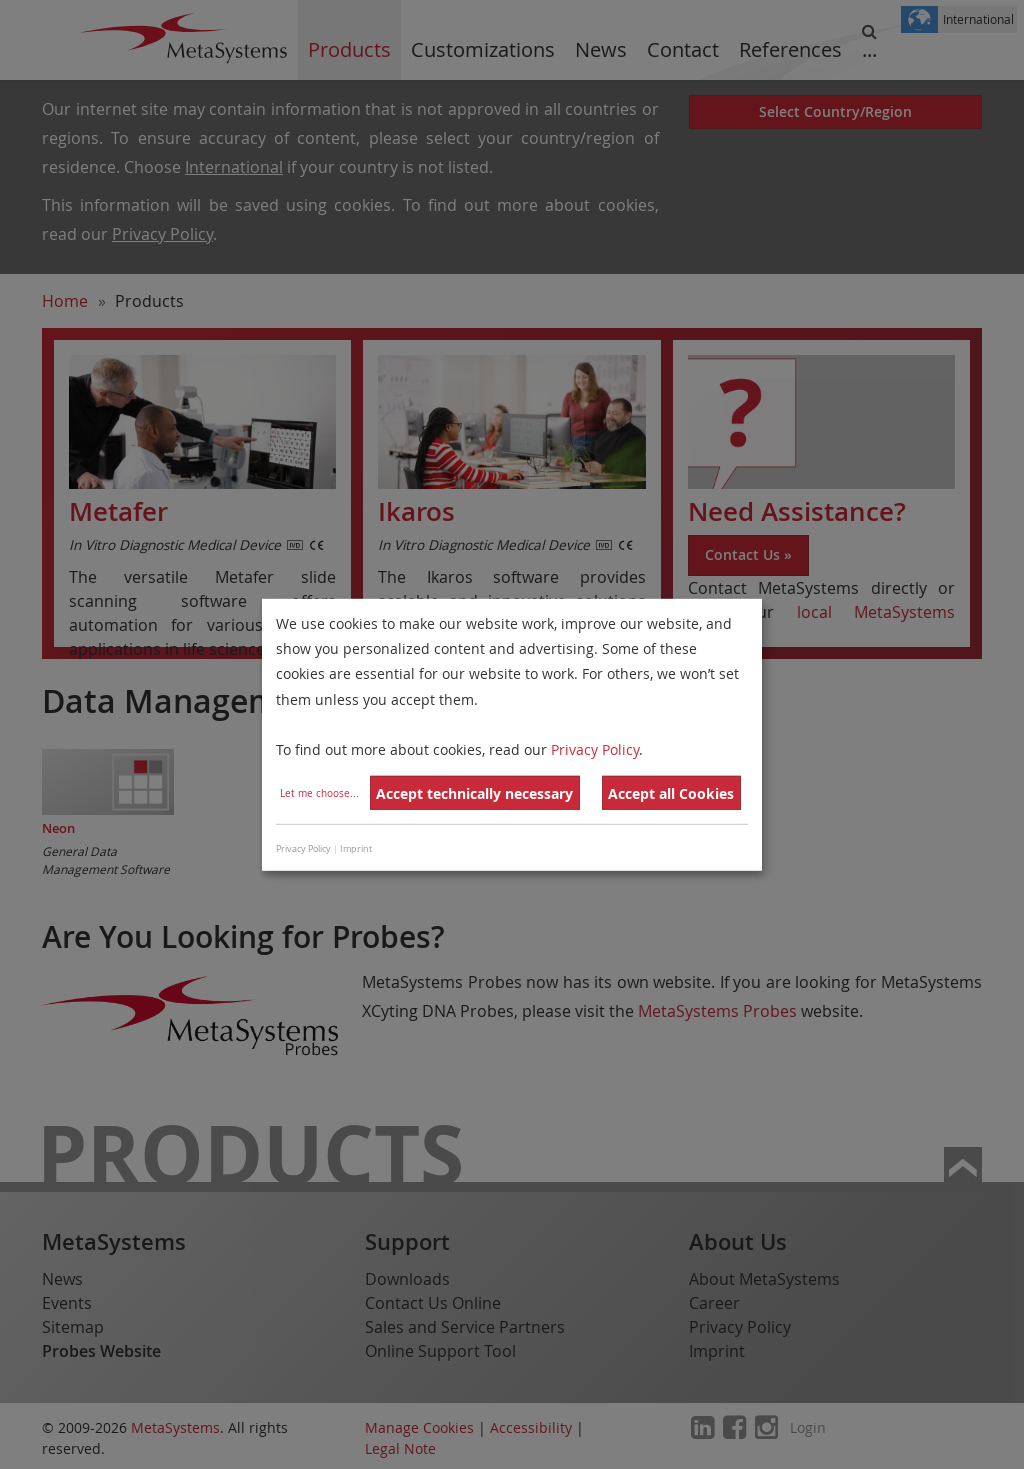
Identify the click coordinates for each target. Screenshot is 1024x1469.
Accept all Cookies (671, 793)
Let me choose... (319, 793)
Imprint (356, 849)
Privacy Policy (595, 749)
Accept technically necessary (474, 793)
